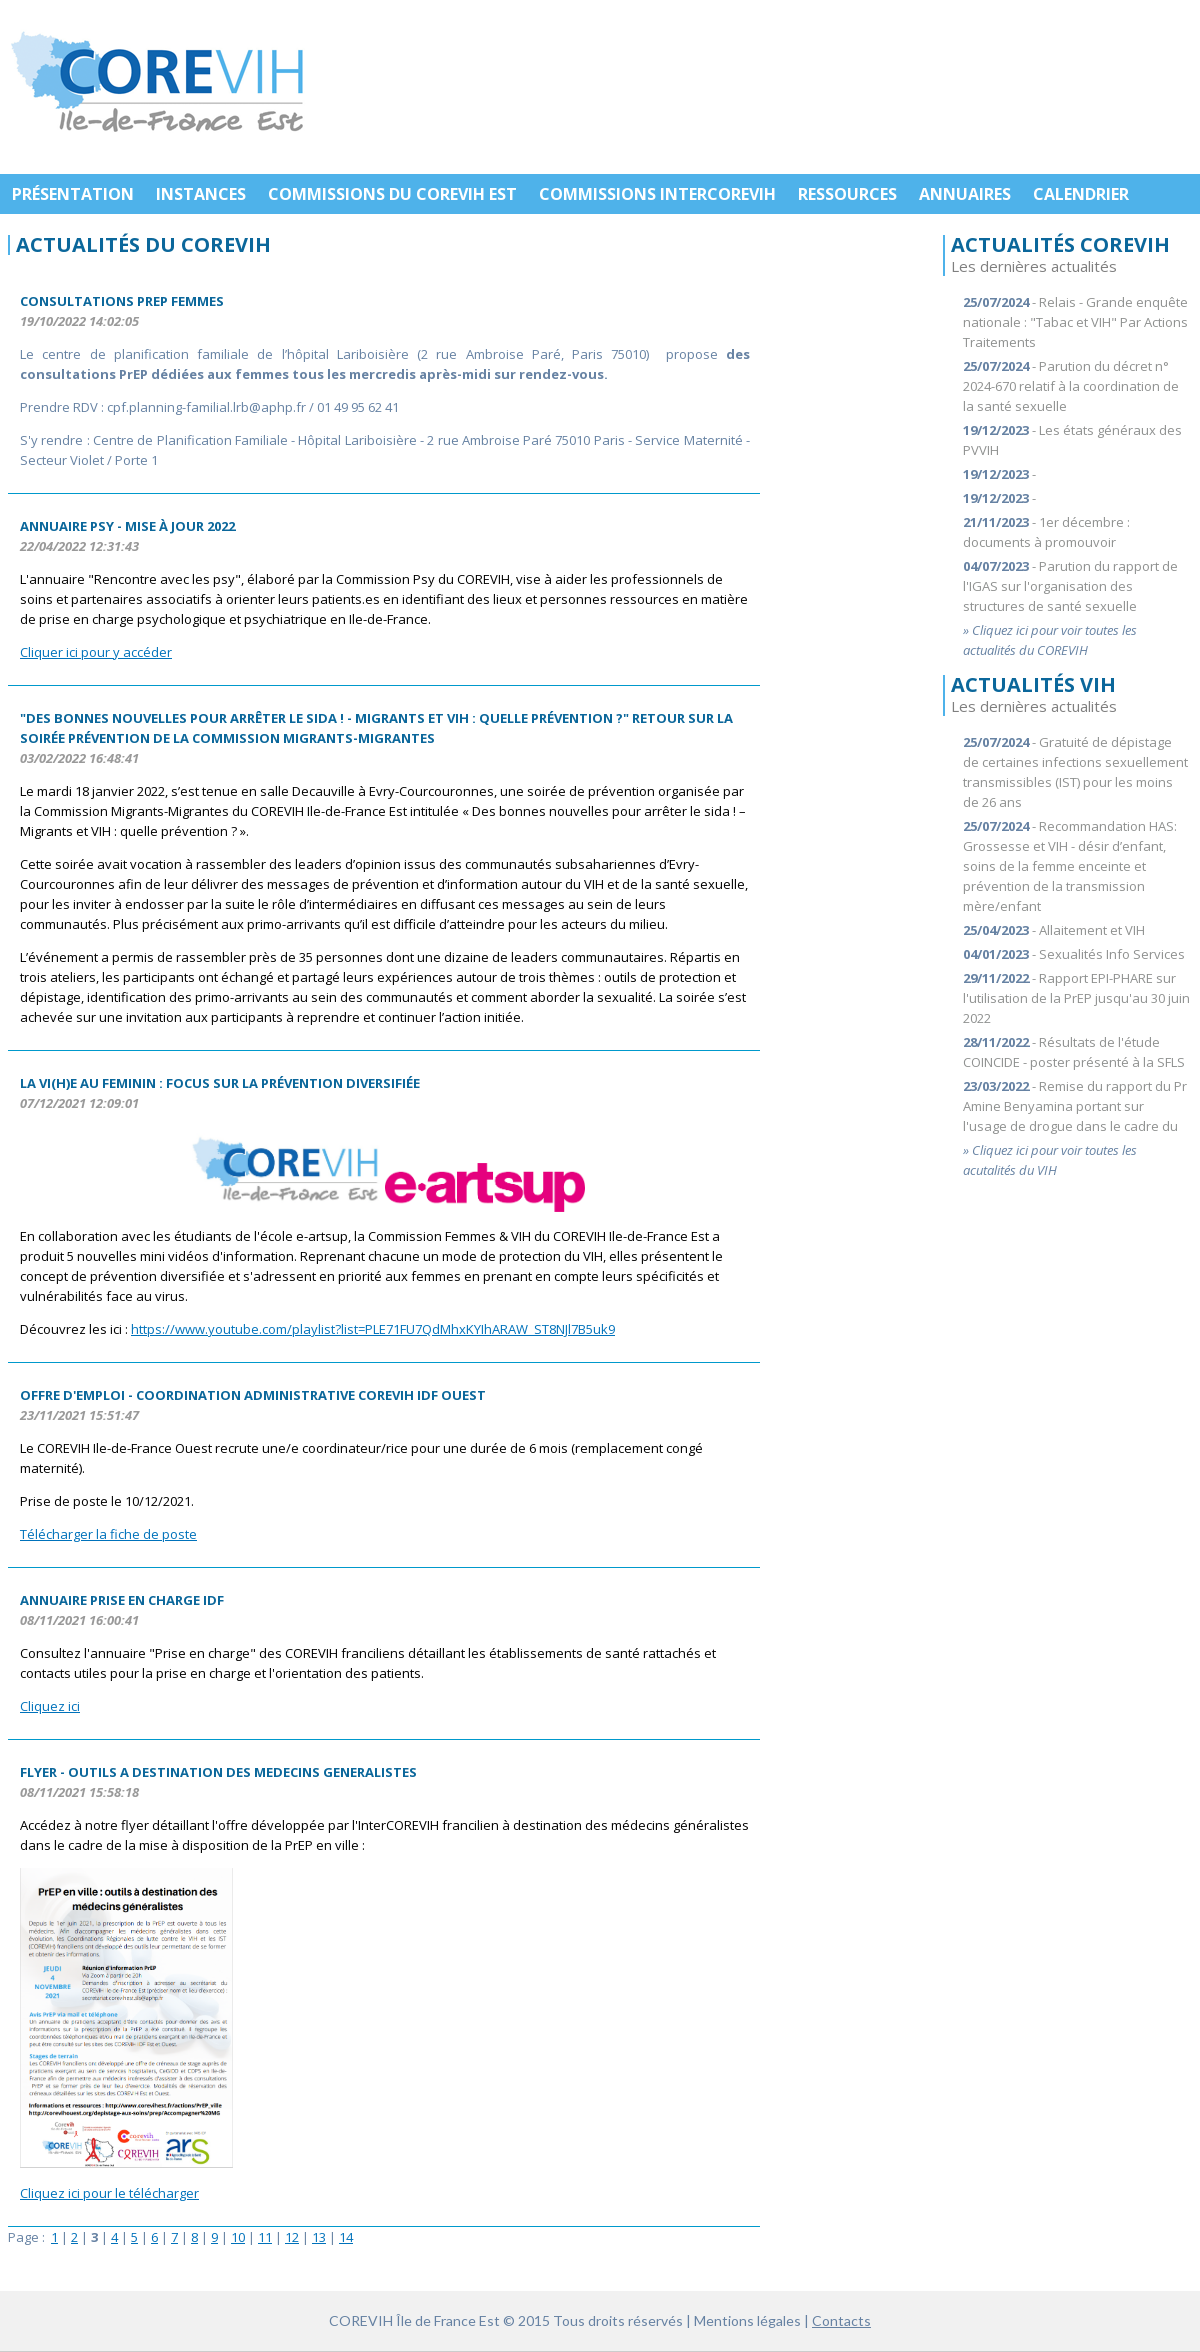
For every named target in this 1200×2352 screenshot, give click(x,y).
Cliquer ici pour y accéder (96, 652)
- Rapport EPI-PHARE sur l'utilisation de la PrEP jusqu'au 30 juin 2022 (1076, 998)
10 (238, 2237)
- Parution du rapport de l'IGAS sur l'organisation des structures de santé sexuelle (1070, 586)
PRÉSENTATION (73, 194)
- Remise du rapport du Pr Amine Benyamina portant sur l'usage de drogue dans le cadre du (1075, 1106)
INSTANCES (201, 194)
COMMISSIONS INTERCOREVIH (657, 194)
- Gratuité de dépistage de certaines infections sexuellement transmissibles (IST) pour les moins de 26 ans (1075, 772)
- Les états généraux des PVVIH (1072, 440)
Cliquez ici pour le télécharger (109, 2193)
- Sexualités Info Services (1074, 954)
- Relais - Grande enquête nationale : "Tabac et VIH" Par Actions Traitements (1075, 322)
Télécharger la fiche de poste (108, 1534)
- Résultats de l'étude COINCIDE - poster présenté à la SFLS (1074, 1052)
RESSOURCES (847, 194)
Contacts (841, 2320)
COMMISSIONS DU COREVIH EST (392, 194)
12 (292, 2237)
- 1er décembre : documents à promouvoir (1046, 532)
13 (319, 2237)
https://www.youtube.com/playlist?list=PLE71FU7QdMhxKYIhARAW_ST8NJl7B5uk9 (373, 1329)
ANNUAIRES (965, 194)
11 (265, 2237)
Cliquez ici (50, 1706)
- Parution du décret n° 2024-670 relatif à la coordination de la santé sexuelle (1071, 386)
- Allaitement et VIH (1054, 930)
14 (346, 2237)
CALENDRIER (1081, 194)
